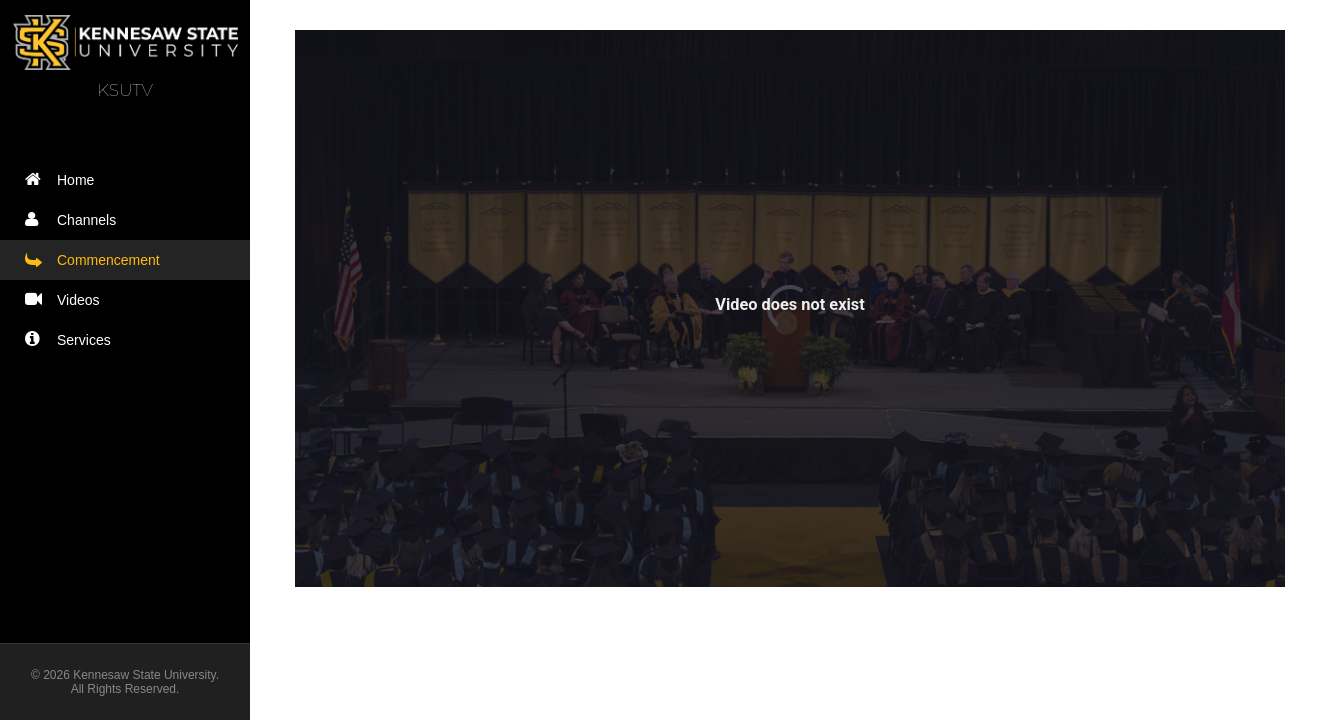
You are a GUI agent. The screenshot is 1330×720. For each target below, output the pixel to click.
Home (64, 179)
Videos (67, 299)
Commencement (97, 259)
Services (72, 339)
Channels (75, 219)
